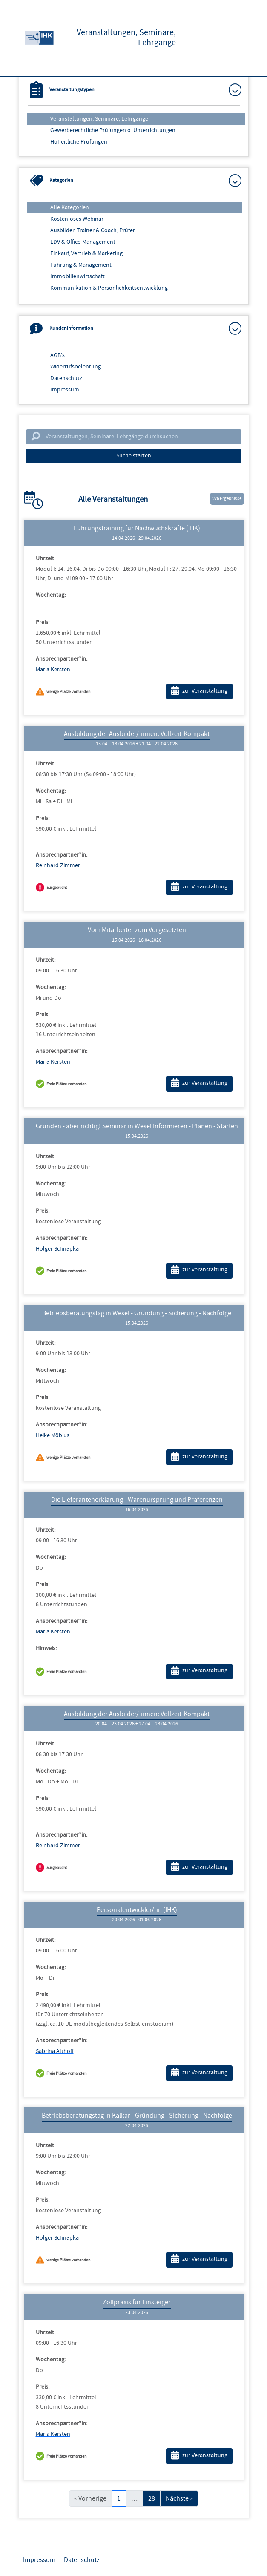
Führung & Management (81, 265)
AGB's (57, 355)
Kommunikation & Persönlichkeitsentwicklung (109, 288)
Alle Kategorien (69, 207)
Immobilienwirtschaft (77, 276)
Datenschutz (66, 378)
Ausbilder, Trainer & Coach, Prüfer (92, 230)
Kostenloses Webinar (76, 219)
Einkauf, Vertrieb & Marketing (86, 253)
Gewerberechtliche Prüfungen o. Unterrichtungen (112, 130)
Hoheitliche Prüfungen (78, 142)
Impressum (64, 390)
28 (151, 2498)
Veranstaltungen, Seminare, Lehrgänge (99, 119)
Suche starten (133, 456)
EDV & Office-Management (82, 242)
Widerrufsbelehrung (75, 367)
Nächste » (179, 2498)
